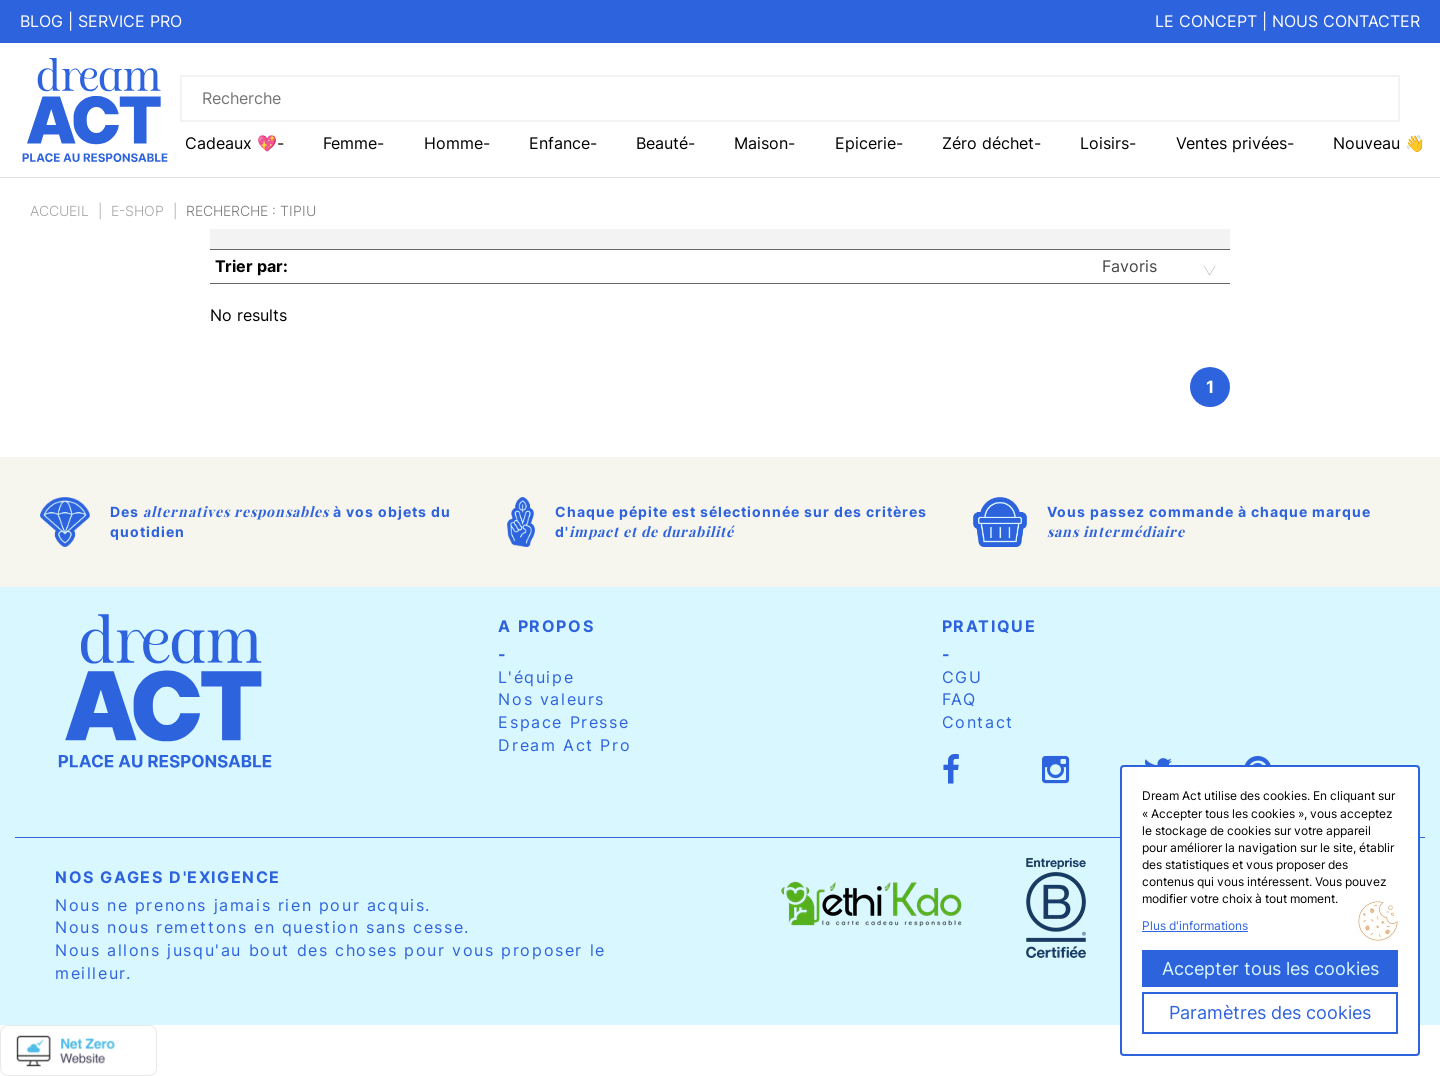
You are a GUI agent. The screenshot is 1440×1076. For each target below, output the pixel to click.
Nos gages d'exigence (168, 877)
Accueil (59, 210)
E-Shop (137, 210)
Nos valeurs (551, 699)
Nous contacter (1346, 21)
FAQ (959, 699)
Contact (978, 722)
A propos (546, 626)
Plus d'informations (1195, 925)
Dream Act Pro (564, 745)
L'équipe (536, 677)
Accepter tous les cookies (1270, 968)
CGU (962, 677)
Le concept (1206, 21)
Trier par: (251, 266)
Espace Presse (563, 722)
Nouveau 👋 (1379, 143)
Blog (41, 21)
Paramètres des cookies (1270, 1012)
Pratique (989, 626)
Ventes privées (1231, 143)
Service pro (130, 21)
